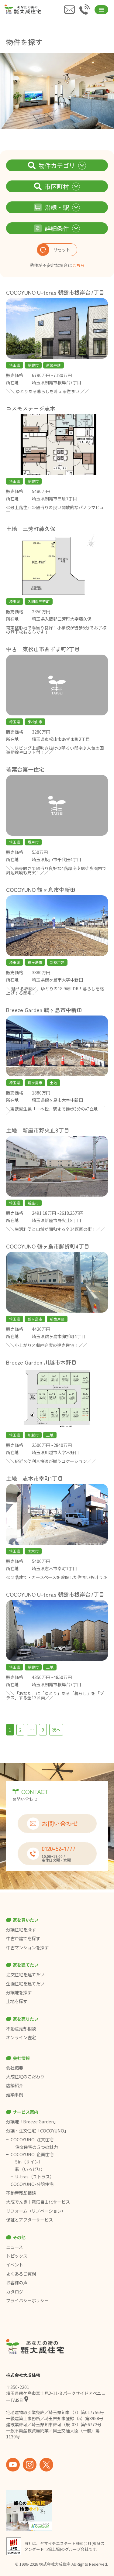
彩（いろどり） (30, 2169)
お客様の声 (16, 2282)
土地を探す (16, 2001)
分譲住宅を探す (21, 1929)
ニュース (14, 2247)
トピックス (16, 2256)
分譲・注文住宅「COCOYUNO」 (37, 2131)
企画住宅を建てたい (25, 1984)
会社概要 (14, 2068)
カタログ (14, 2292)
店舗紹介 (14, 2085)
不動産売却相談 (21, 2028)
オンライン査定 (21, 2037)
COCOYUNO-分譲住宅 (32, 2184)
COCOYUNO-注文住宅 (32, 2139)
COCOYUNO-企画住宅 (32, 2154)
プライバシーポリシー (27, 2300)
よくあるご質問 (21, 2274)
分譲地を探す (19, 1992)
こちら (78, 265)
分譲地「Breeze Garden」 (32, 2121)
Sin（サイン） (29, 2162)
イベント (14, 2265)
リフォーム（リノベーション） (36, 2211)
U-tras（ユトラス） (34, 2176)
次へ (56, 1730)
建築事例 (14, 2094)
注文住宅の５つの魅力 (36, 2147)
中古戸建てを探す (23, 1938)
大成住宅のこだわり (25, 2076)
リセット (53, 250)
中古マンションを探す (27, 1947)
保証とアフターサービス (29, 2220)
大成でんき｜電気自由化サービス (38, 2202)
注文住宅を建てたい (25, 1974)
